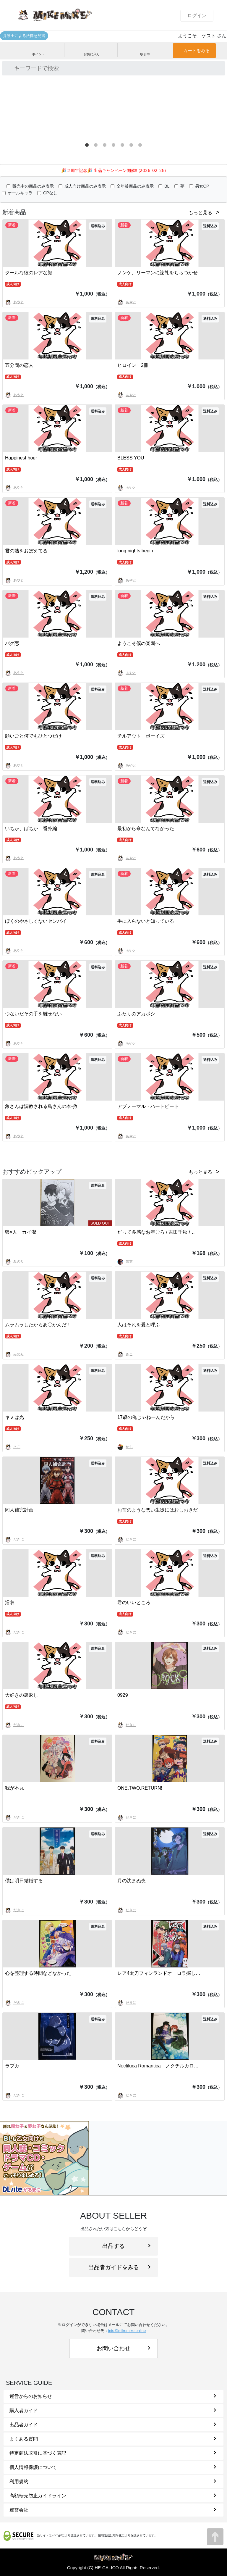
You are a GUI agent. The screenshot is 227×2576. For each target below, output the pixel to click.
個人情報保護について (112, 2467)
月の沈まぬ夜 (131, 1880)
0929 (122, 1695)
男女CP (202, 186)
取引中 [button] (145, 50)
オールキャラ (20, 193)
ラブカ (12, 2065)
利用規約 (112, 2481)
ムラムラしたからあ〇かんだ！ (38, 1324)
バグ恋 (12, 643)
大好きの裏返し (21, 1695)
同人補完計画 (19, 1509)
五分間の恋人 (19, 365)
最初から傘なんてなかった (145, 828)
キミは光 (14, 1417)
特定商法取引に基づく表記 (112, 2453)
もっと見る (200, 212)
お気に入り (92, 50)
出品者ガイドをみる (119, 2267)
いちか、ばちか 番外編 (31, 828)
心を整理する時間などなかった (38, 1973)
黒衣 (125, 1261)
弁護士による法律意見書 (24, 35)
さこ (125, 1354)
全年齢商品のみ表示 (135, 186)
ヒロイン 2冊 (132, 365)
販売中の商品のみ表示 (33, 186)
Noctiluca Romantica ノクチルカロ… (158, 2065)
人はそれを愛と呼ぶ (138, 1324)
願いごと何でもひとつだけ (33, 735)
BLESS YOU (130, 457)
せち (125, 1447)
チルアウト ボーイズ (141, 735)
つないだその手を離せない (33, 1013)
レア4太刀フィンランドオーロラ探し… (158, 1973)
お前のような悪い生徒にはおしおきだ (157, 1509)
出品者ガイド (112, 2424)
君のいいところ (133, 1602)
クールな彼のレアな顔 (28, 272)
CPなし (50, 193)
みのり (14, 1261)
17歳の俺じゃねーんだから (146, 1417)
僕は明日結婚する (24, 1880)
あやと (14, 302)
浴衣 (9, 1602)
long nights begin (135, 550)
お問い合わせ (123, 2348)
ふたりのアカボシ (136, 1013)
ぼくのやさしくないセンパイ (36, 921)
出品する (126, 2246)
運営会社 (112, 2509)
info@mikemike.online (127, 2330)
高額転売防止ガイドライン (112, 2495)
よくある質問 (112, 2438)
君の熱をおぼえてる (26, 550)
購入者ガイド (112, 2410)
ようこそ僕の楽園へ (138, 643)
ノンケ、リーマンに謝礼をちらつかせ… (159, 272)
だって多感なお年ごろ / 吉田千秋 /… (156, 1232)
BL (167, 186)
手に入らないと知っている (145, 921)
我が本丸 (14, 1788)
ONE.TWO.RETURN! (139, 1788)
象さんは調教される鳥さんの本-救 (41, 1106)
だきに (14, 1539)
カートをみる (196, 50)
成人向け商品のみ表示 (85, 186)
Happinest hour (21, 457)
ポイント (38, 50)
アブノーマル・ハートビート (148, 1106)
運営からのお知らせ (112, 2396)
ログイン (196, 15)
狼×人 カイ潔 (20, 1232)
